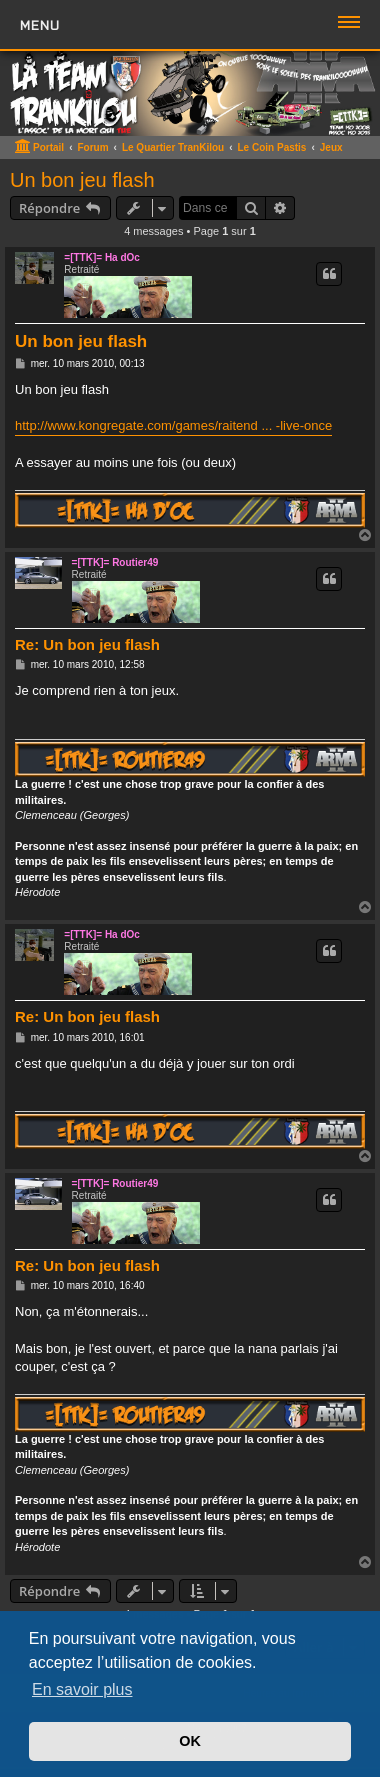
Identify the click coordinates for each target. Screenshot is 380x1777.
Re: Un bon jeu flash (87, 644)
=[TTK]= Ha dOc (102, 257)
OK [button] (190, 1741)
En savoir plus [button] (82, 1689)
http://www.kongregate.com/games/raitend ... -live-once (173, 425)
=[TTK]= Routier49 (115, 562)
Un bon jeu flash (82, 180)
